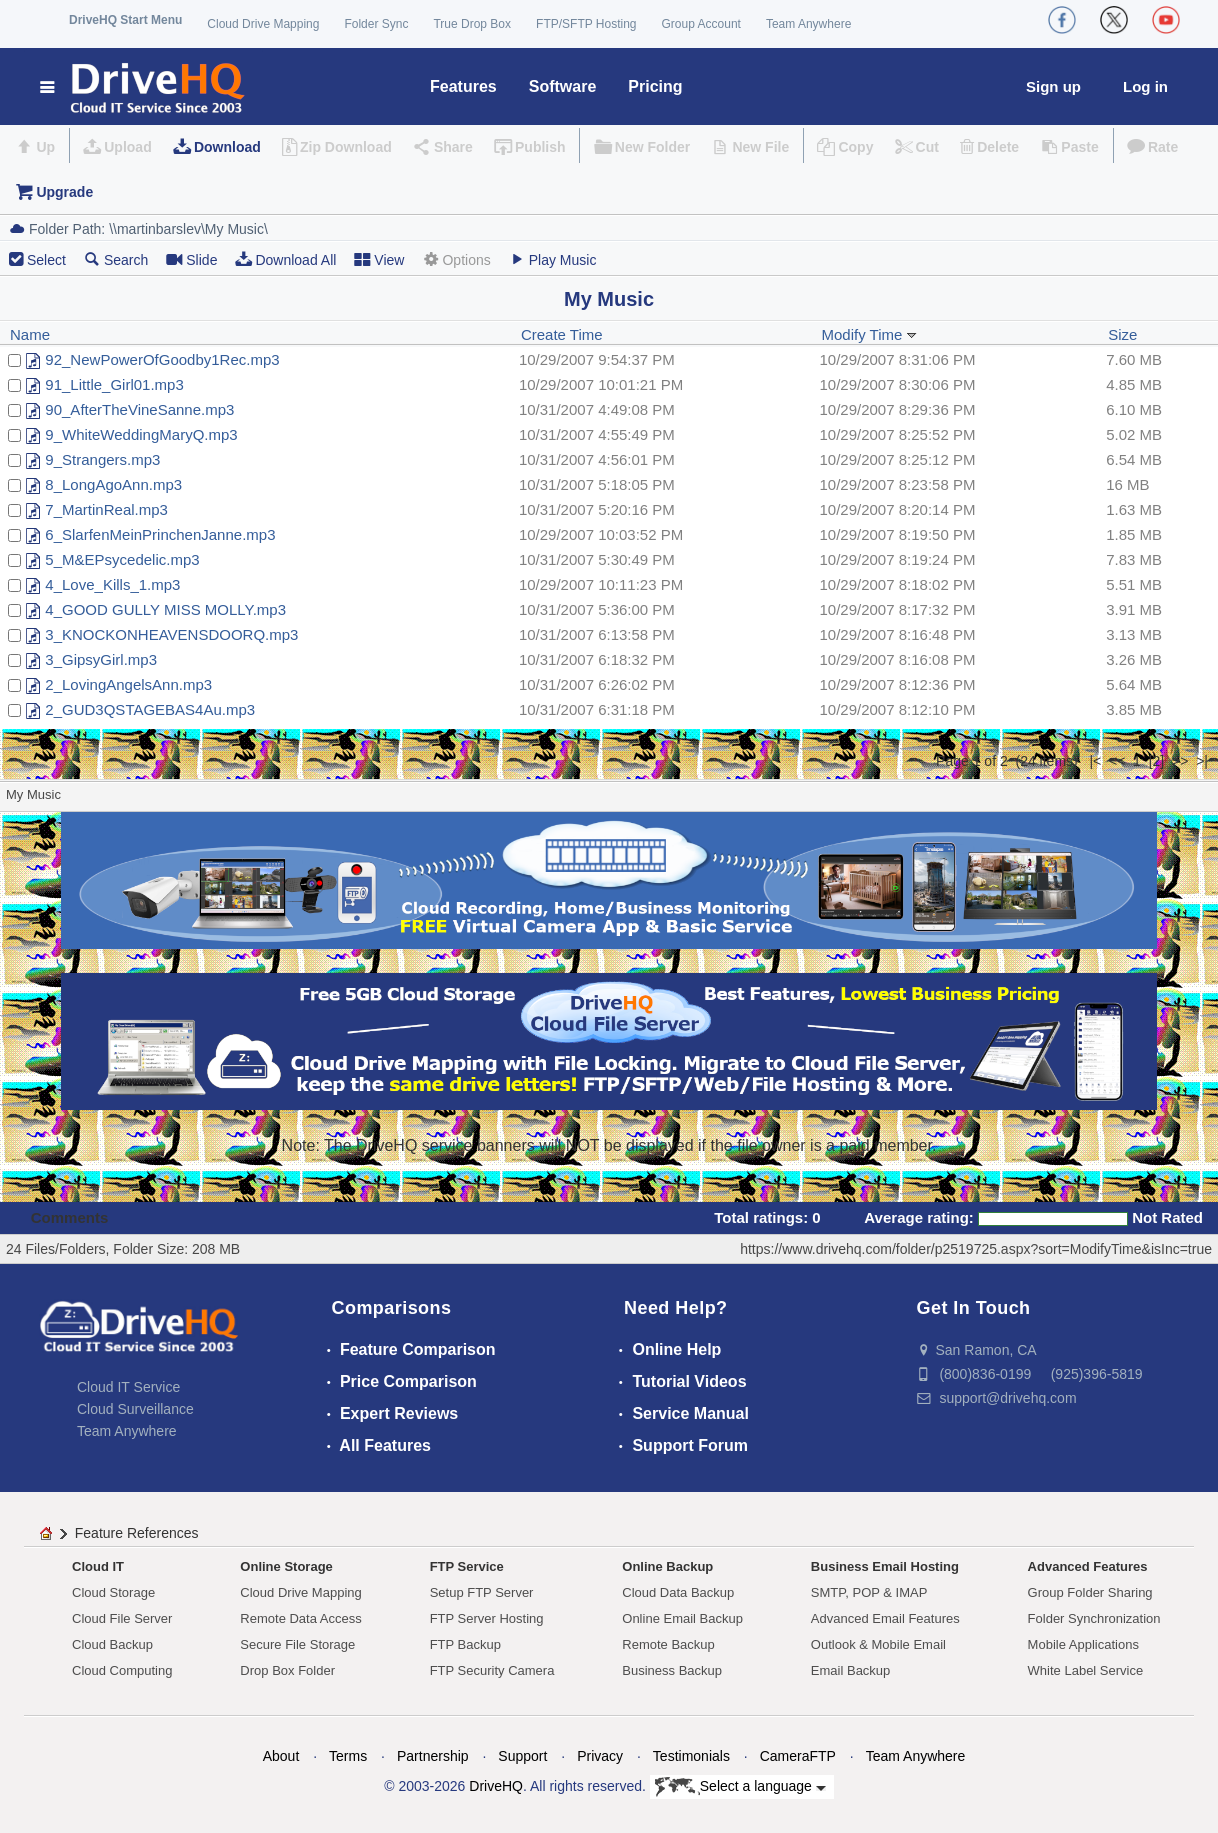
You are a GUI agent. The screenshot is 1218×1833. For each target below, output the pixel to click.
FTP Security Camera (492, 1670)
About (281, 1756)
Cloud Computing (122, 1670)
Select (46, 260)
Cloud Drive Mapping (263, 24)
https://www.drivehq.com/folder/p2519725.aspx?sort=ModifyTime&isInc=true (976, 1249)
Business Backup (672, 1670)
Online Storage (286, 1566)
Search (116, 259)
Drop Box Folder (287, 1670)
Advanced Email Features (885, 1618)
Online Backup (667, 1566)
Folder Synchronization (1094, 1618)
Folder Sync (376, 24)
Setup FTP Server (482, 1592)
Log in (1145, 86)
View (379, 259)
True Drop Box (472, 24)
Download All (285, 259)
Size (1122, 334)
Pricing (655, 86)
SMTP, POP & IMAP (869, 1592)
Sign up (1053, 86)
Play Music (553, 259)
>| (1202, 761)
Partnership (433, 1756)
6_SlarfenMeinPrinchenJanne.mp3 (160, 534)
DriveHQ (496, 1786)
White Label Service (1086, 1670)
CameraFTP (798, 1756)
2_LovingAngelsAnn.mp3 (128, 684)
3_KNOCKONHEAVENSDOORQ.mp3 (171, 634)
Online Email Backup (682, 1618)
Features (463, 86)
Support (522, 1756)
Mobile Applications (1083, 1644)
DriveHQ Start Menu (125, 20)
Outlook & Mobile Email (878, 1644)
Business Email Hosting (885, 1566)
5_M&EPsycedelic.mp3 (122, 559)
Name (30, 334)
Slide (191, 259)
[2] (1157, 761)
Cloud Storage (113, 1592)
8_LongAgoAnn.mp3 (113, 484)
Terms (348, 1756)
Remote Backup (668, 1644)
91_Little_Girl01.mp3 (114, 384)
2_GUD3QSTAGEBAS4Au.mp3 (150, 709)
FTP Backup (465, 1644)
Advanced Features (1088, 1566)
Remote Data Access (300, 1618)
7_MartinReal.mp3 (106, 509)
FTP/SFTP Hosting (586, 24)
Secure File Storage (297, 1644)
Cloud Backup (112, 1644)
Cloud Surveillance (135, 1409)
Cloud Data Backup (678, 1592)
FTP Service (467, 1566)
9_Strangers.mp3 (102, 459)
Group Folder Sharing (1090, 1592)
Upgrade (64, 192)
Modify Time (868, 334)
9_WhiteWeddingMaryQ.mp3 (141, 434)
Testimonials (691, 1756)
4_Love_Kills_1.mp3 (112, 584)
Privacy (600, 1756)
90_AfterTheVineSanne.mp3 (139, 409)
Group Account (701, 24)
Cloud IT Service (128, 1387)
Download (227, 147)
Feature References (137, 1533)
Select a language (740, 1787)
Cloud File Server (122, 1618)
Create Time (562, 334)
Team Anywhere (808, 24)
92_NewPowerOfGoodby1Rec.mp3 (162, 359)
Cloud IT (98, 1566)
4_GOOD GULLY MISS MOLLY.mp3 (165, 609)
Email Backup (850, 1670)
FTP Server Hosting (487, 1618)
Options (456, 259)
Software (563, 86)
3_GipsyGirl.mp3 (101, 659)
